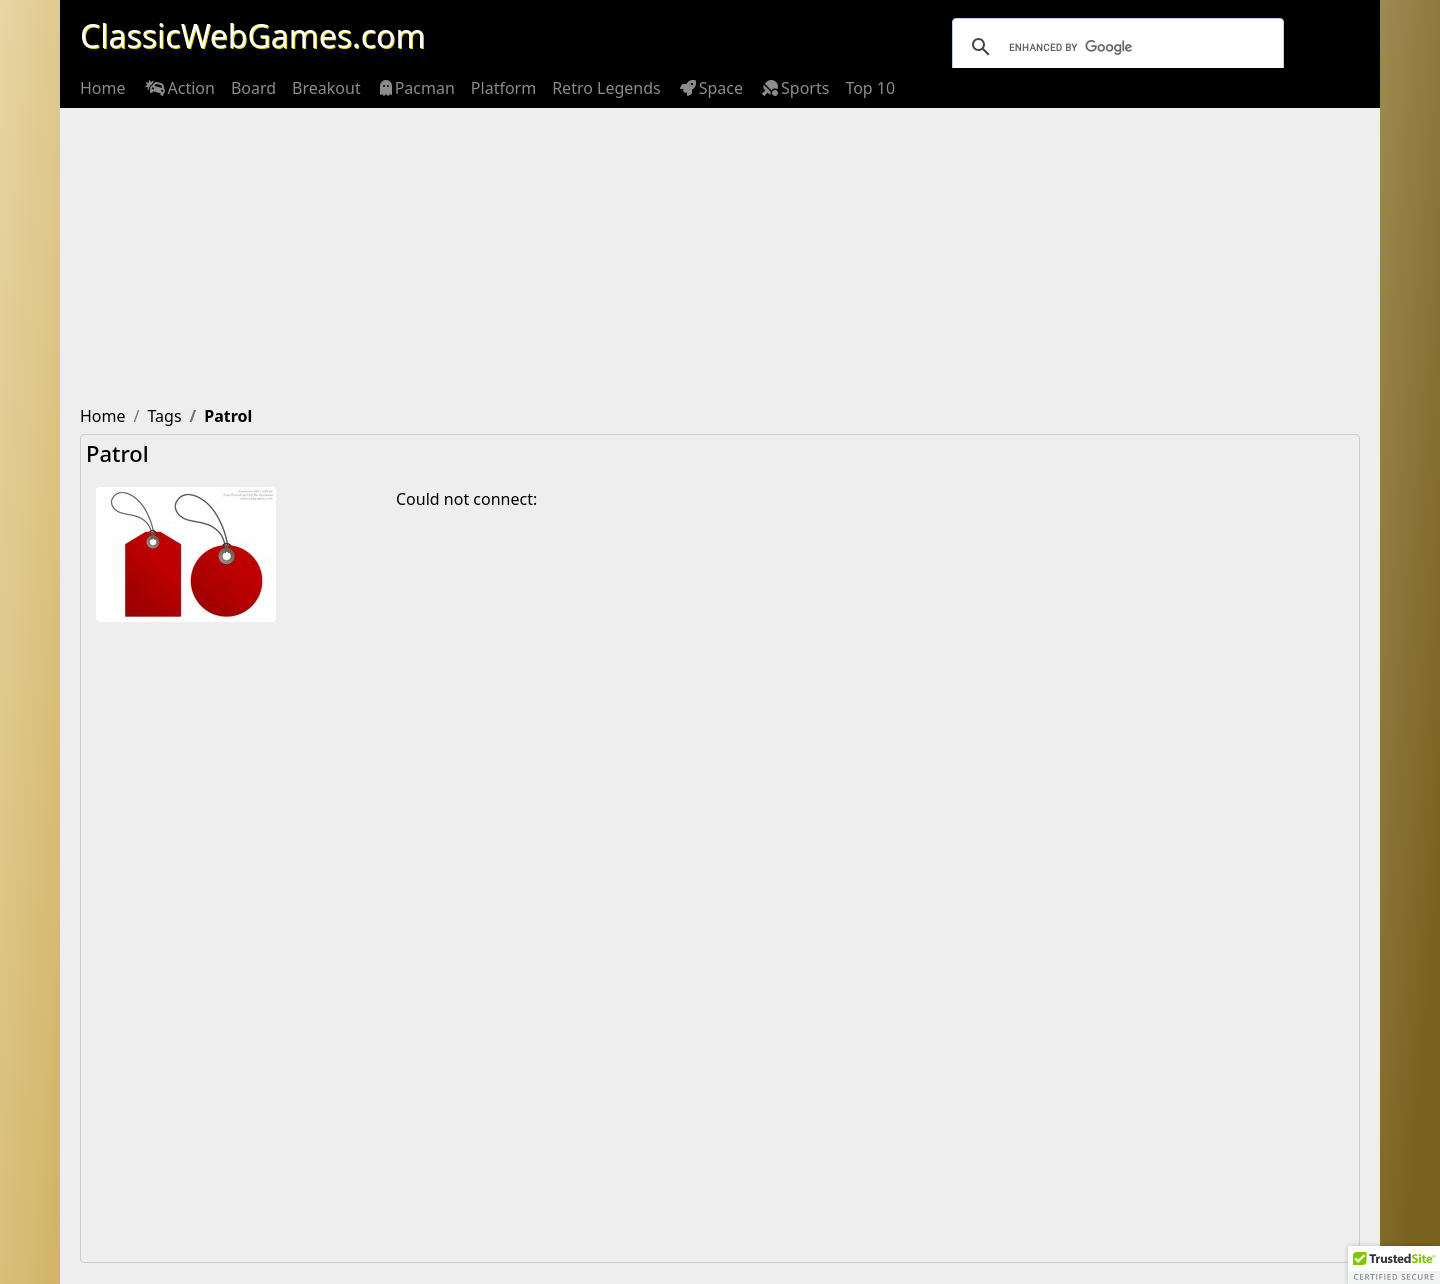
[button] (1394, 1265)
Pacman (416, 88)
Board (253, 88)
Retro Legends (606, 88)
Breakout (326, 88)
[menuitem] (103, 88)
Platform (503, 88)
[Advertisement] (720, 258)
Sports (794, 88)
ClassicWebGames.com (252, 35)
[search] (1115, 47)
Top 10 (870, 88)
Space (710, 88)
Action (178, 88)
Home (103, 88)
